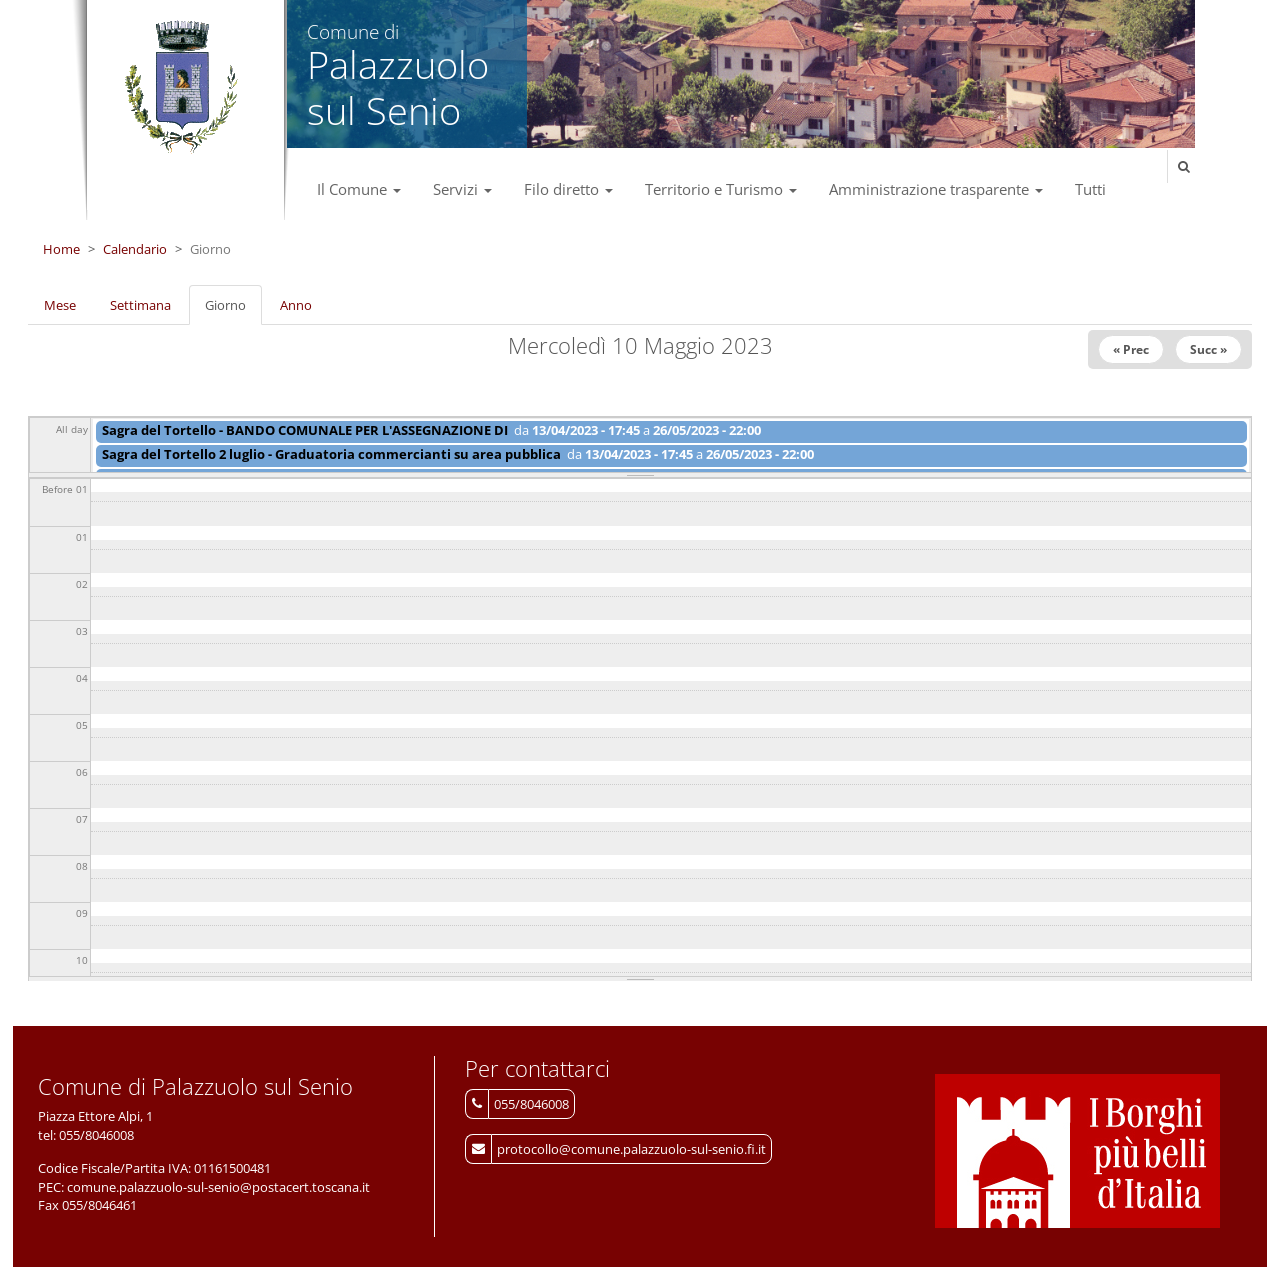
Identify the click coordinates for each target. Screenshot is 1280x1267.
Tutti (1090, 189)
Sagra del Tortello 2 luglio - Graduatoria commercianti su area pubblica (331, 454)
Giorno (233, 311)
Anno (296, 305)
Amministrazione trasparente (936, 189)
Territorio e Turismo (721, 189)
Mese (60, 305)
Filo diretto (568, 189)
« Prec (1131, 349)
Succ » (1208, 349)
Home (61, 249)
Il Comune (359, 189)
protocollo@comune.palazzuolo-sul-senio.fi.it (631, 1149)
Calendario (135, 249)
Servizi (462, 189)
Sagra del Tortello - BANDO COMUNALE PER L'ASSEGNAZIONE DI (305, 430)
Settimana (140, 305)
